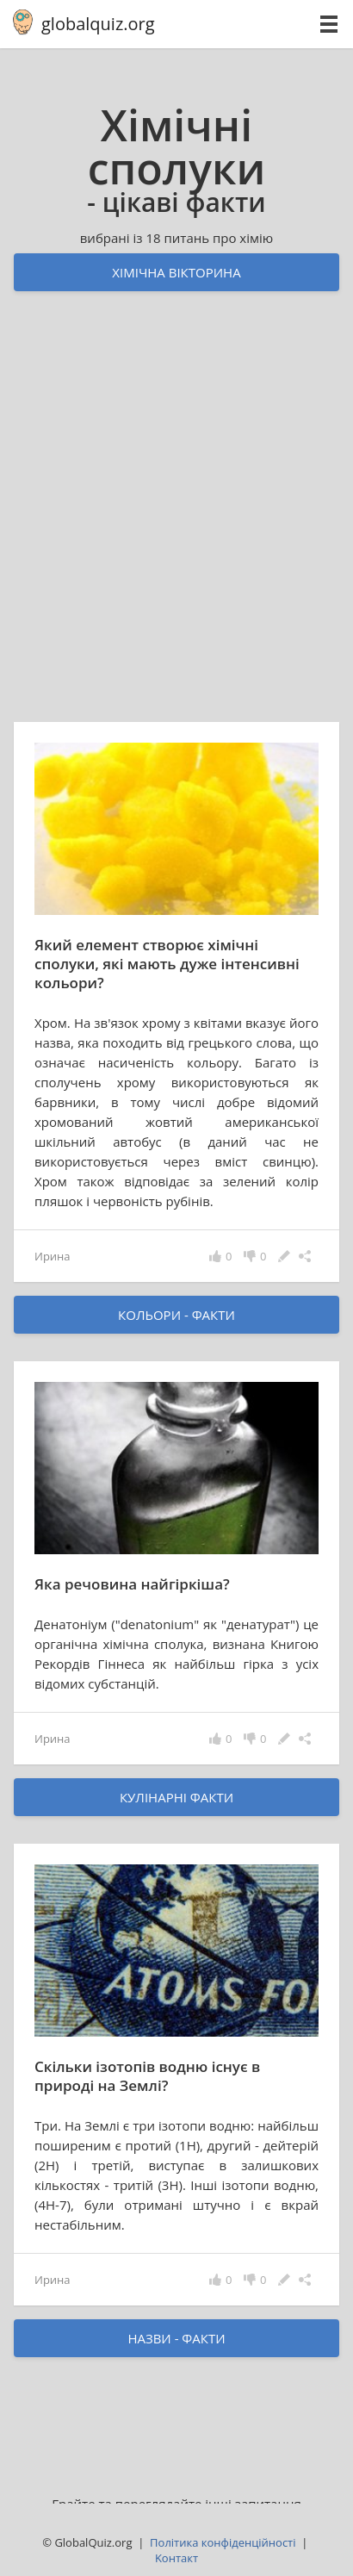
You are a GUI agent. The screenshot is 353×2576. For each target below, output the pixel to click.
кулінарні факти (176, 1797)
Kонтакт (176, 2558)
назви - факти (176, 2338)
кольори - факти (176, 1314)
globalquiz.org (98, 23)
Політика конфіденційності (222, 2542)
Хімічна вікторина (176, 272)
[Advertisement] (176, 523)
